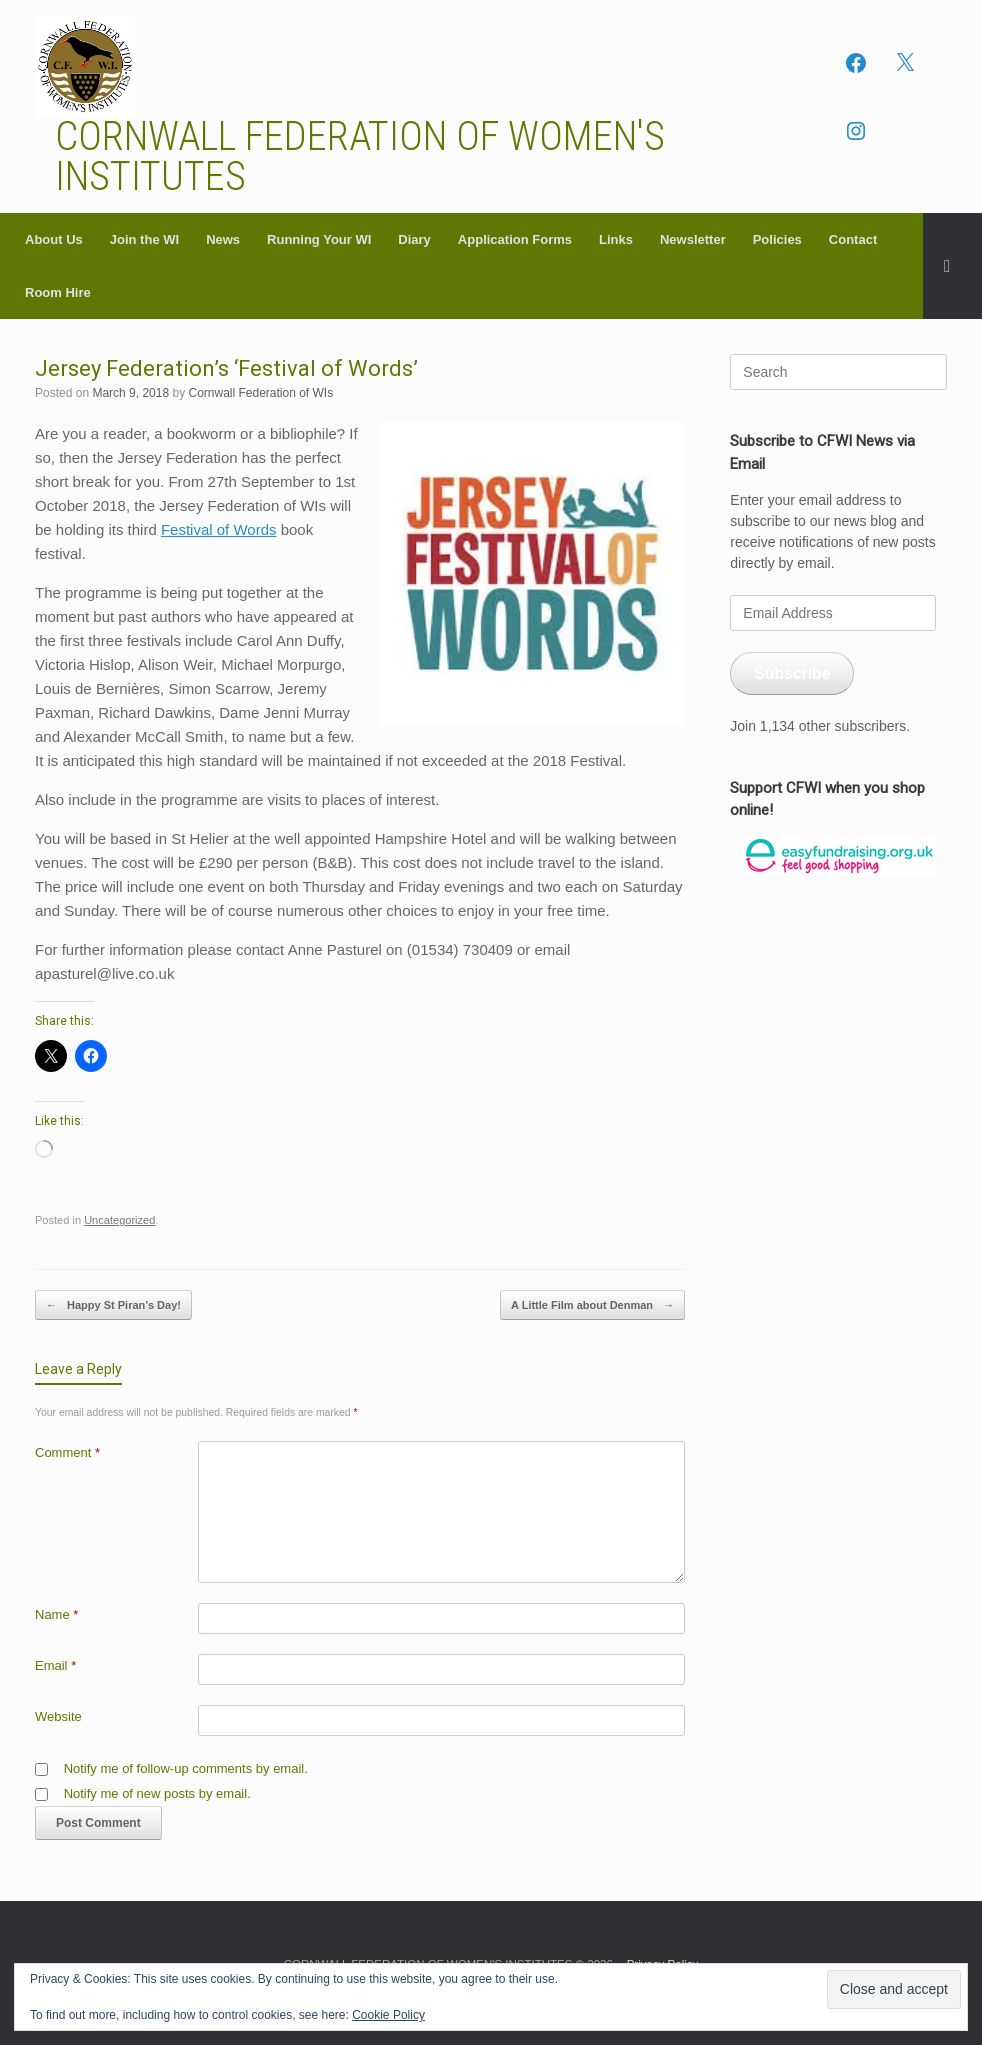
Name (56, 1614)
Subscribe (792, 673)
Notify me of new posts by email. (157, 1793)
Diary (414, 239)
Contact (853, 239)
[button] (952, 266)
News (223, 239)
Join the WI (144, 239)
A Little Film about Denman (592, 1305)
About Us (54, 239)
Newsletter (693, 239)
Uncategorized (119, 1220)
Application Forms (515, 239)
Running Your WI (319, 239)
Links (616, 239)
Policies (777, 239)
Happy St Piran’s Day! (113, 1305)
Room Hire (58, 292)
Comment (67, 1452)
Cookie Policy (388, 2015)
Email (55, 1665)
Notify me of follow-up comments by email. (186, 1768)
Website (58, 1716)
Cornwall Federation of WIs (260, 393)
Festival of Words (219, 529)
